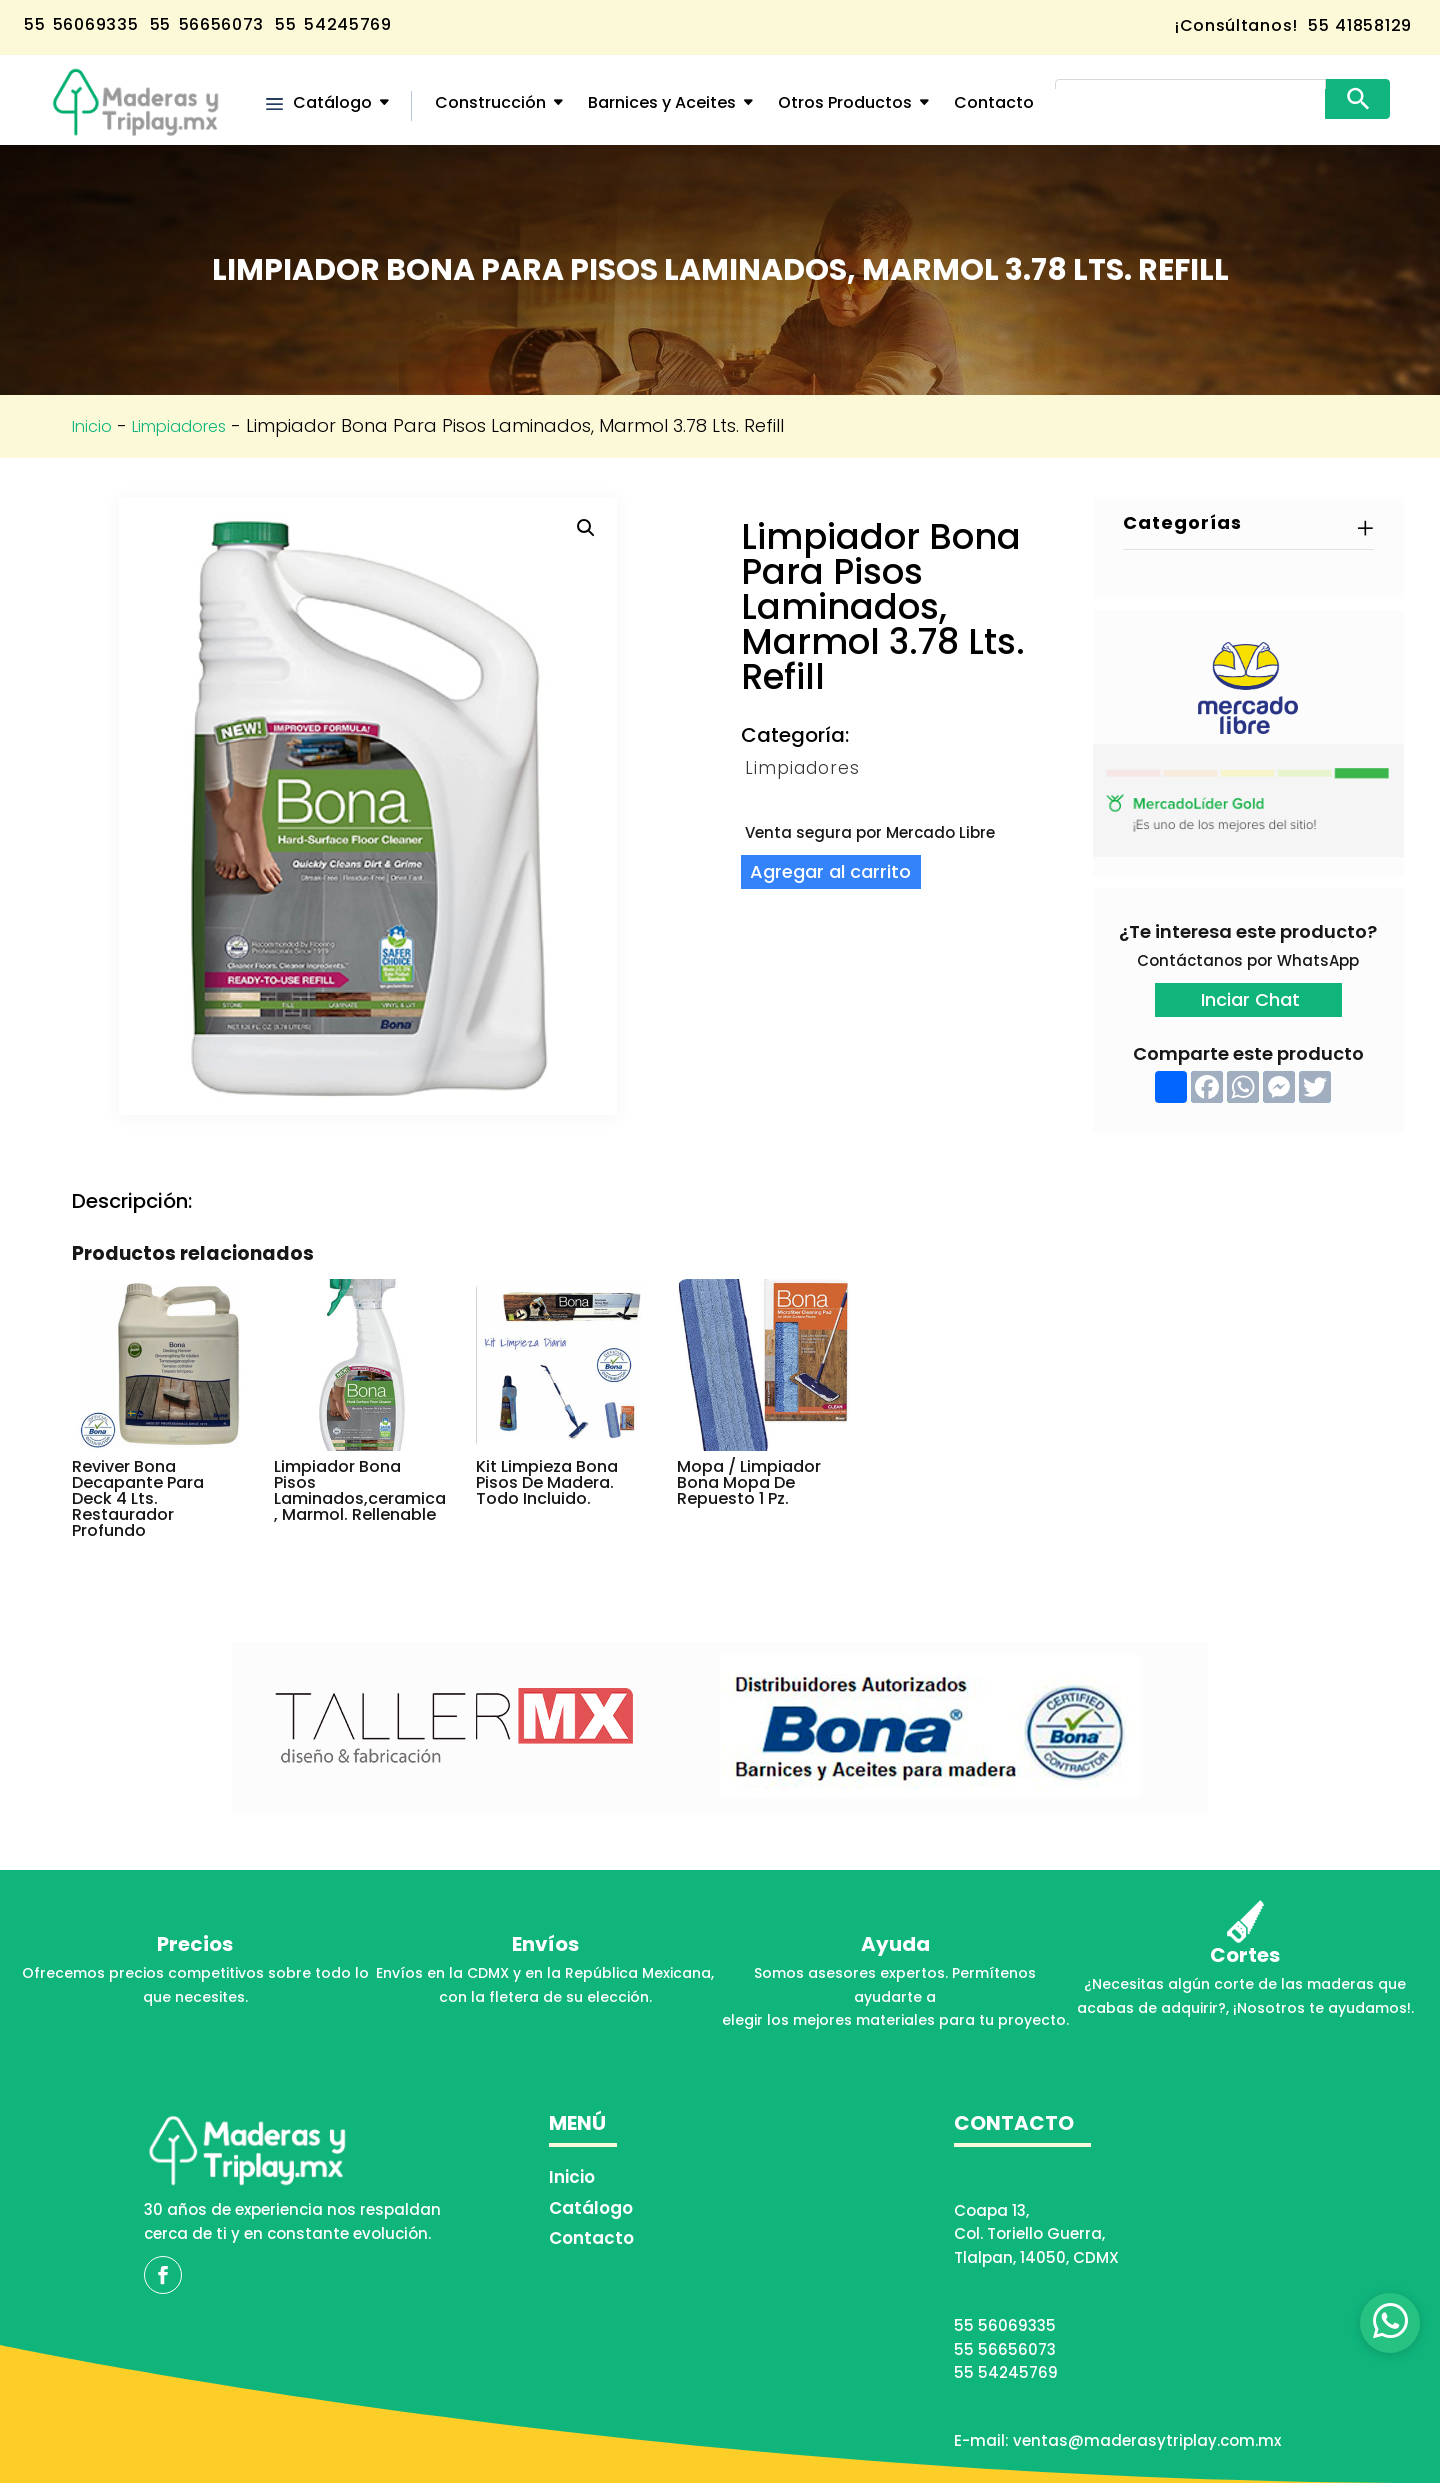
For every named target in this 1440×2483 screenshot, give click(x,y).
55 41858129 (1358, 25)
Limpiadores (179, 426)
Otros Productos (845, 102)
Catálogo (332, 102)
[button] (586, 528)
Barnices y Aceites (662, 102)
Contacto (994, 102)
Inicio (92, 426)
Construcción (490, 102)
